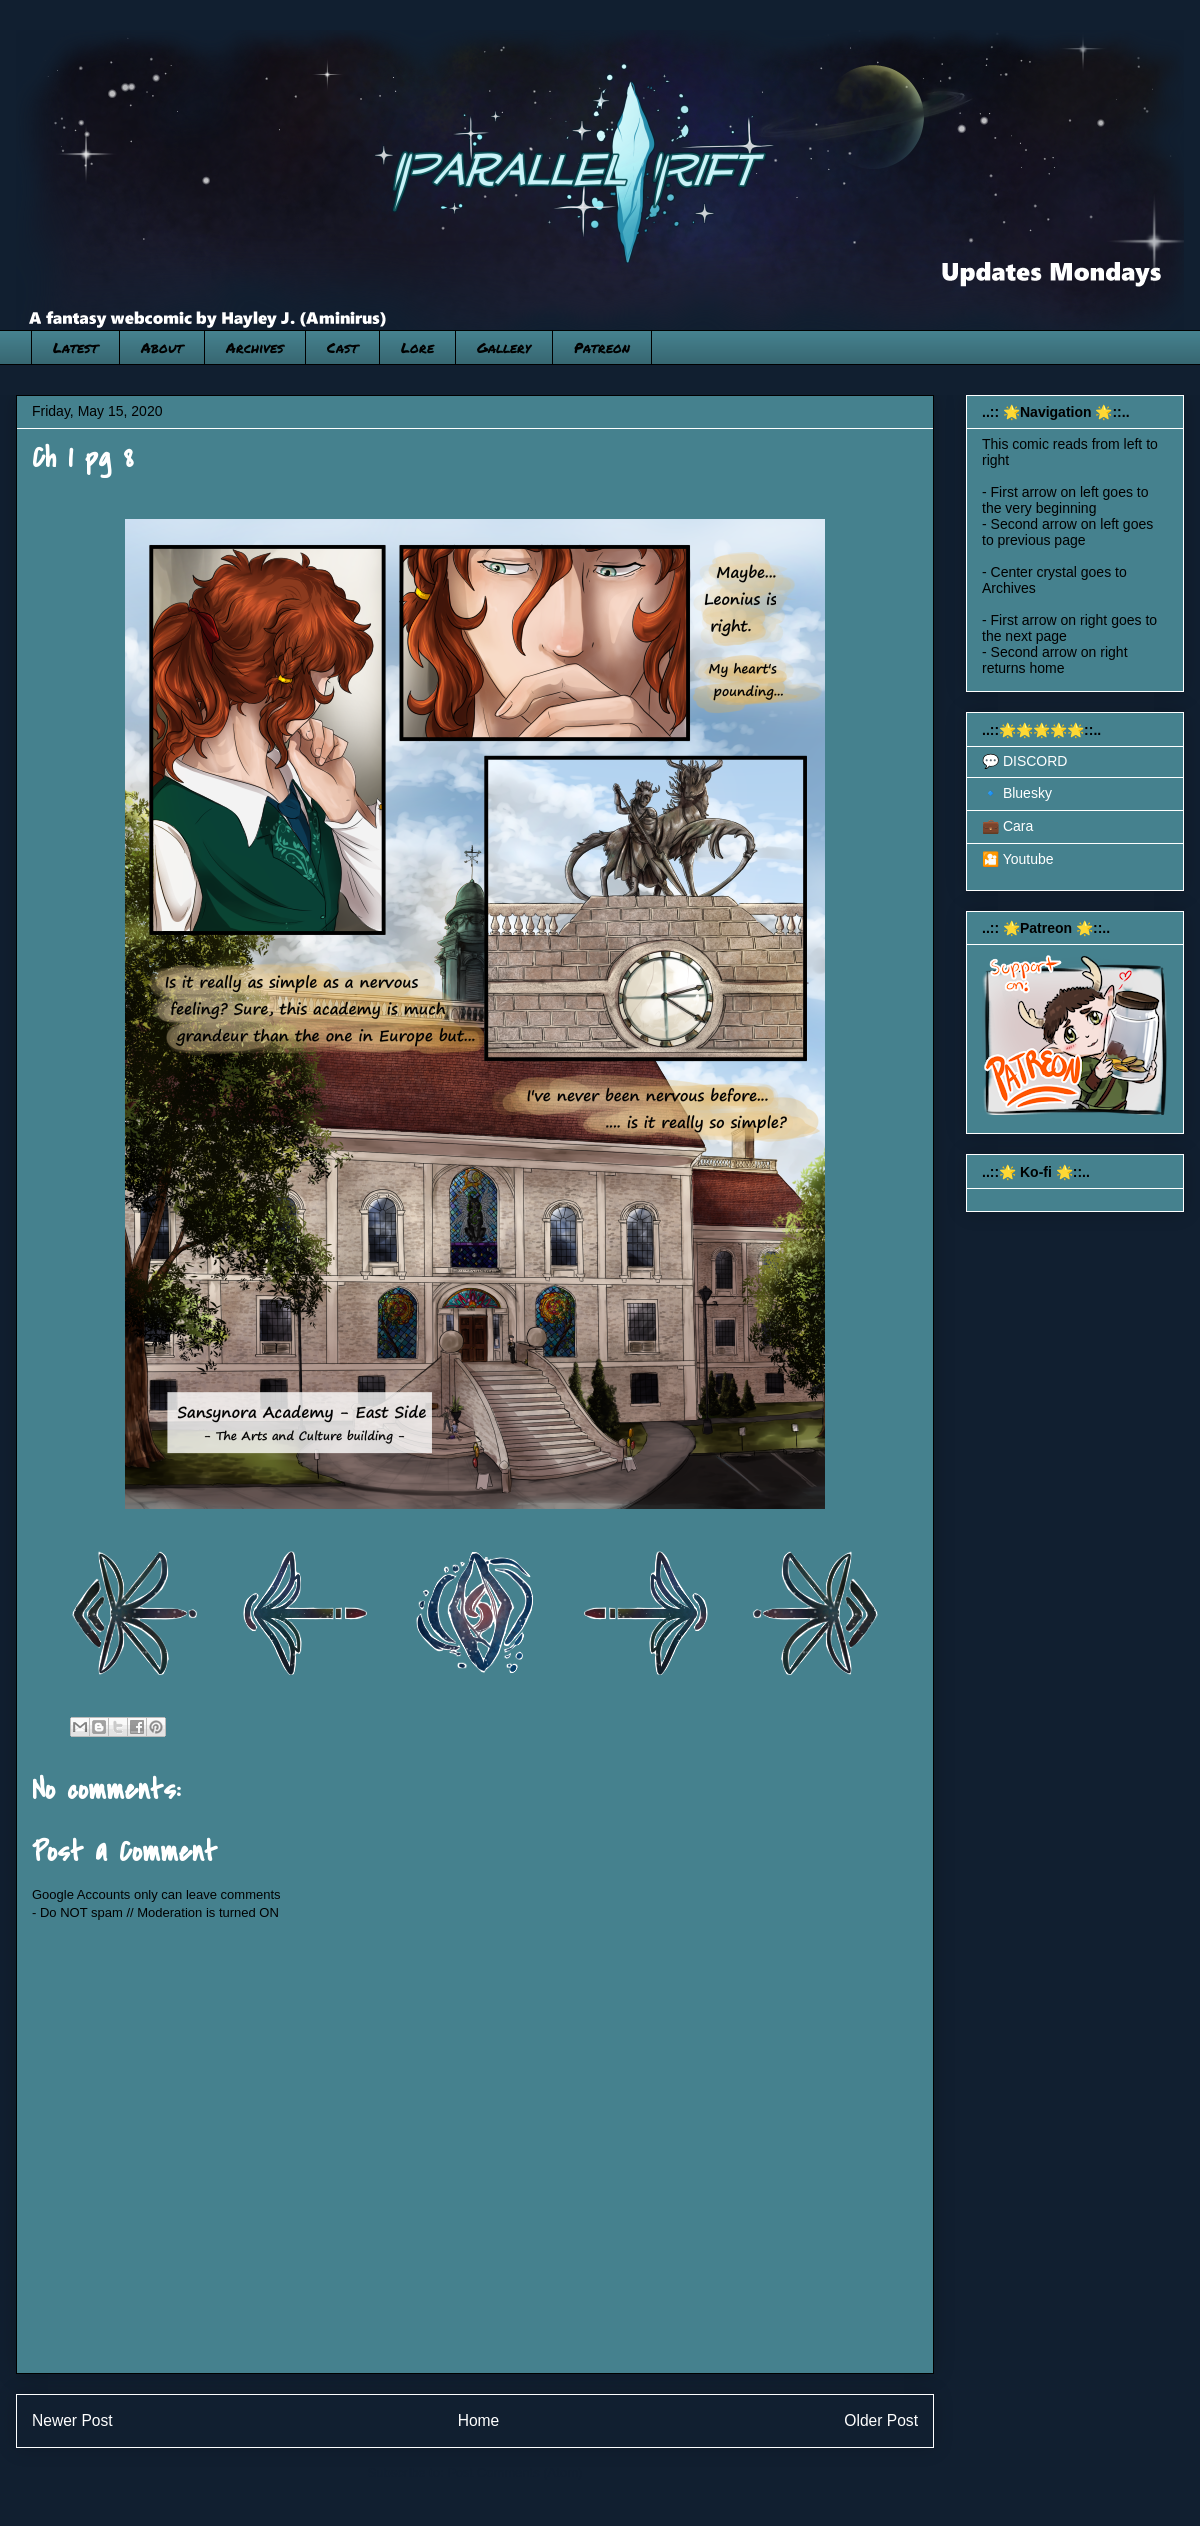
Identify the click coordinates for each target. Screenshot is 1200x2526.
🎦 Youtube (1018, 859)
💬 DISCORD (1024, 761)
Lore (417, 347)
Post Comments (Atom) (514, 2472)
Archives (255, 347)
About (162, 347)
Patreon (602, 347)
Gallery (504, 347)
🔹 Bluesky (1017, 793)
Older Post (881, 2420)
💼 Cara (1007, 826)
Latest (75, 347)
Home (479, 2420)
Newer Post (72, 2420)
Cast (342, 347)
